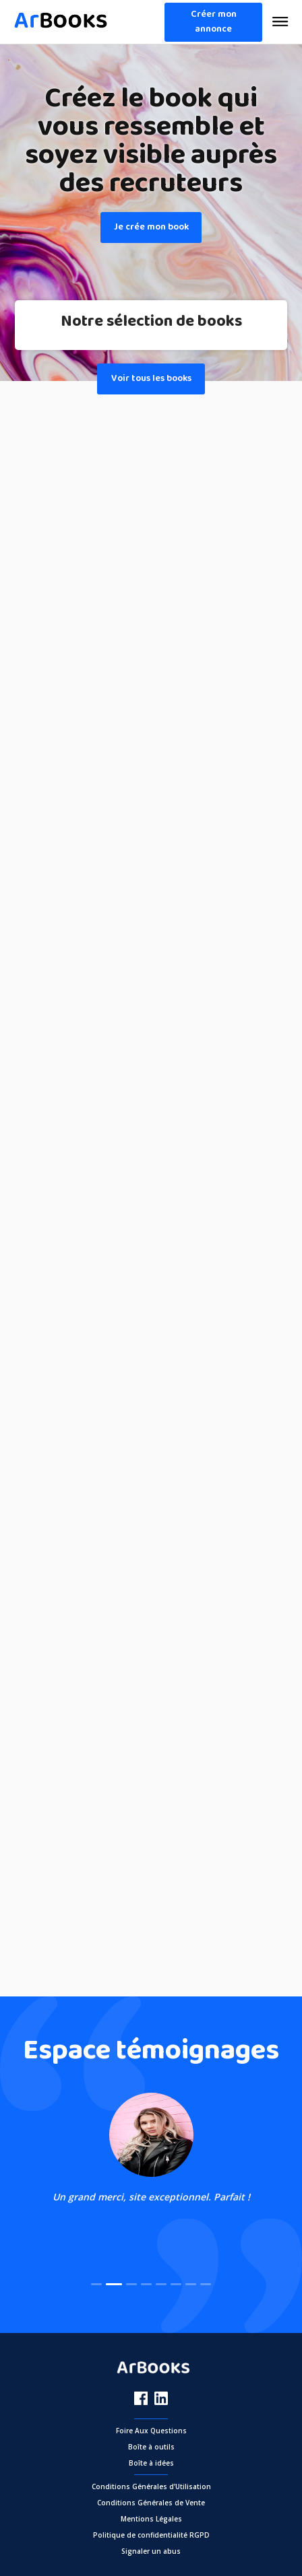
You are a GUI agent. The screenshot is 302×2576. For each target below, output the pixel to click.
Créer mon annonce (214, 22)
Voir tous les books (151, 378)
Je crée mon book (151, 227)
